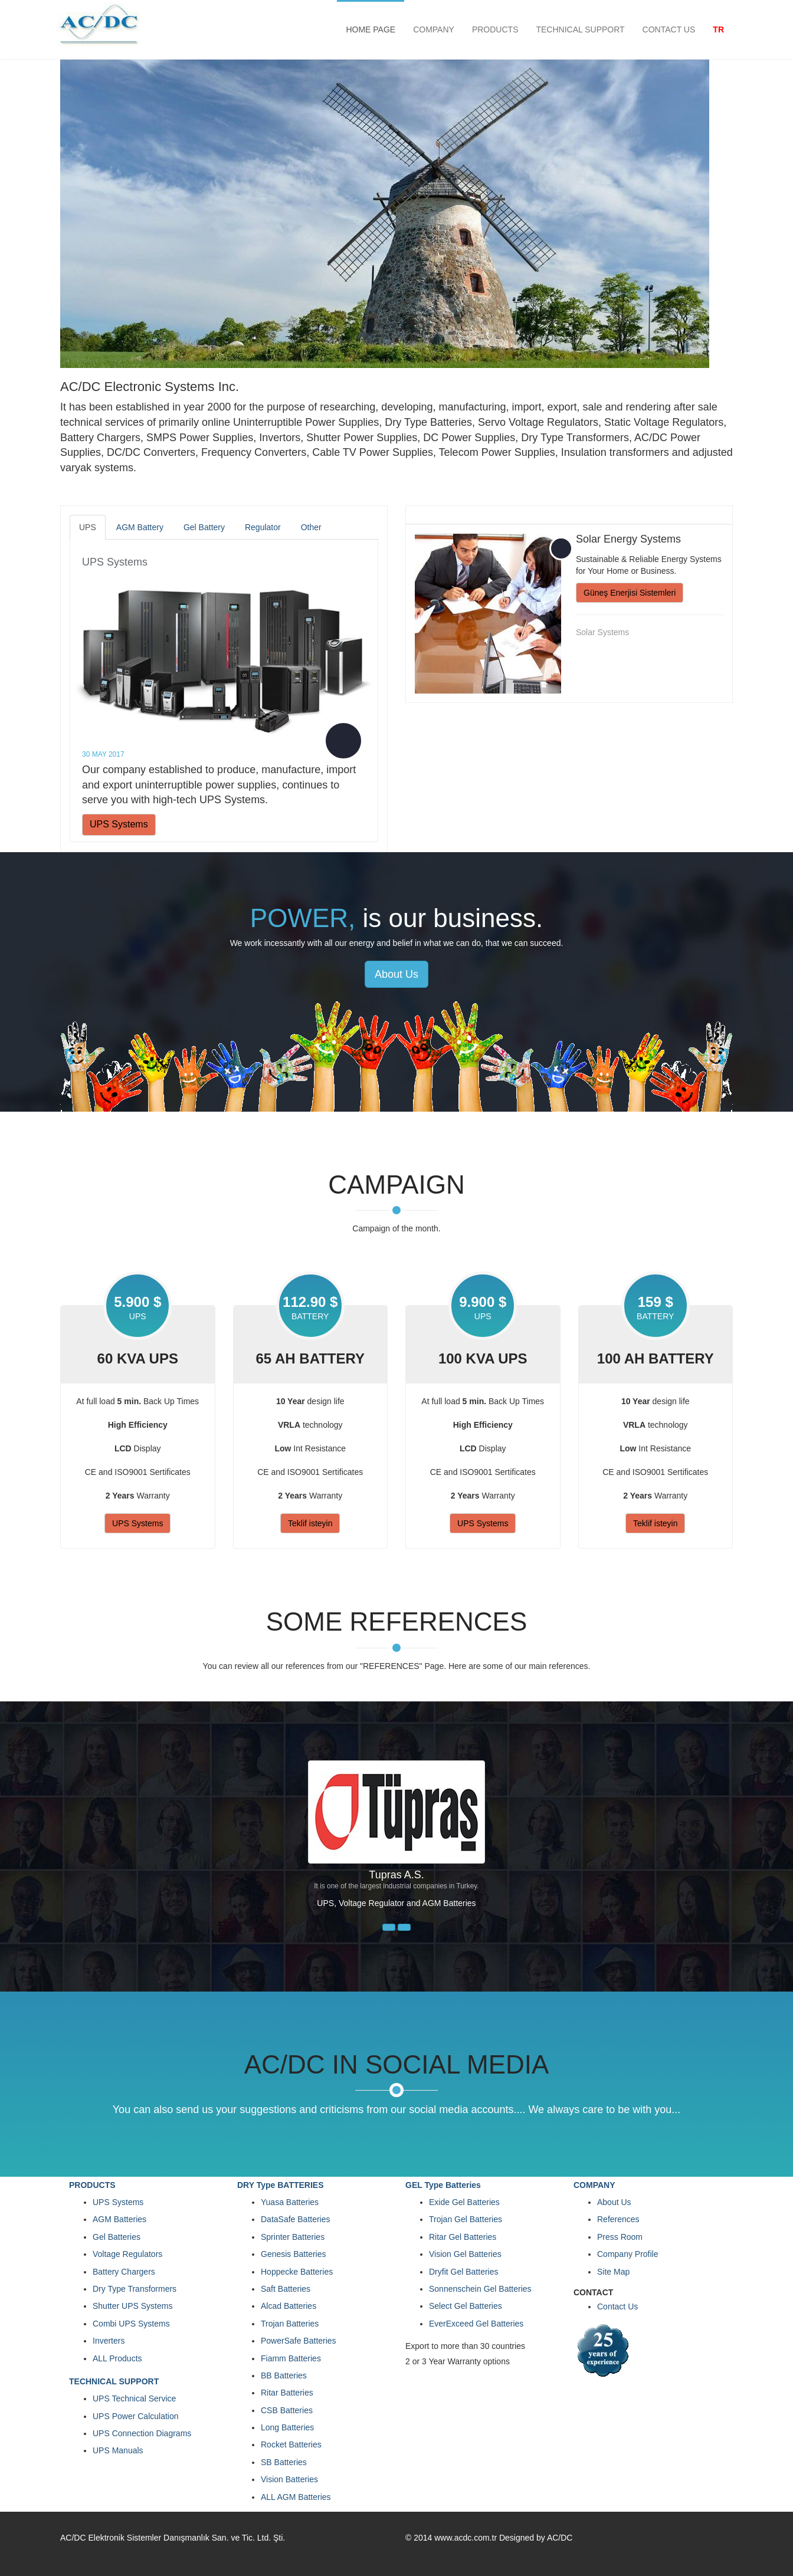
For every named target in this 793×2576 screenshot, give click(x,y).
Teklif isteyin (310, 1523)
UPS (87, 527)
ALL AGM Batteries (296, 2497)
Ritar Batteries (287, 2392)
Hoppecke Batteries (297, 2271)
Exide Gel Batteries (464, 2202)
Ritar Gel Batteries (462, 2237)
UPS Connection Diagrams (142, 2433)
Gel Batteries (116, 2237)
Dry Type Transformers (134, 2289)
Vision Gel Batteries (465, 2254)
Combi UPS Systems (131, 2323)
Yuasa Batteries (290, 2202)
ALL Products (117, 2358)
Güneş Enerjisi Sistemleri (630, 592)
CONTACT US (669, 29)
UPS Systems (115, 562)
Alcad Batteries (288, 2306)
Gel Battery (204, 527)
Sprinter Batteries (293, 2237)
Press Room (620, 2237)
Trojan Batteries (290, 2323)
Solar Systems (602, 632)
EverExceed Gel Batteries (476, 2323)
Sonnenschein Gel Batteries (480, 2289)
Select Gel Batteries (465, 2306)
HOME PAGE (370, 29)
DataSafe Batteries (295, 2219)
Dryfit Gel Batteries (463, 2271)
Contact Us (617, 2306)
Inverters (108, 2340)
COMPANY (433, 29)
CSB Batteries (287, 2410)
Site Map (613, 2271)
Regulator (263, 527)
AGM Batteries (119, 2219)
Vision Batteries (289, 2479)
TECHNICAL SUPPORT (580, 29)
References (618, 2219)
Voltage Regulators (127, 2254)
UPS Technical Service (134, 2398)
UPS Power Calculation (136, 2416)
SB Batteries (284, 2462)
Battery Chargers (124, 2271)
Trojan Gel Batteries (465, 2219)
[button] (388, 1927)
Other (311, 527)
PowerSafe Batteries (298, 2340)
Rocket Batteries (291, 2444)
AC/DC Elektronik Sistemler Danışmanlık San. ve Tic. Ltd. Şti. (172, 2537)
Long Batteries (287, 2427)
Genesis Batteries (293, 2254)
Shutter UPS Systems (132, 2306)
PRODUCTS (495, 29)
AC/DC (560, 2537)
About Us (396, 974)
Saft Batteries (285, 2289)
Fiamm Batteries (291, 2358)
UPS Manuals (118, 2450)
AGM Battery (139, 527)
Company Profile (627, 2254)
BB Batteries (284, 2375)
